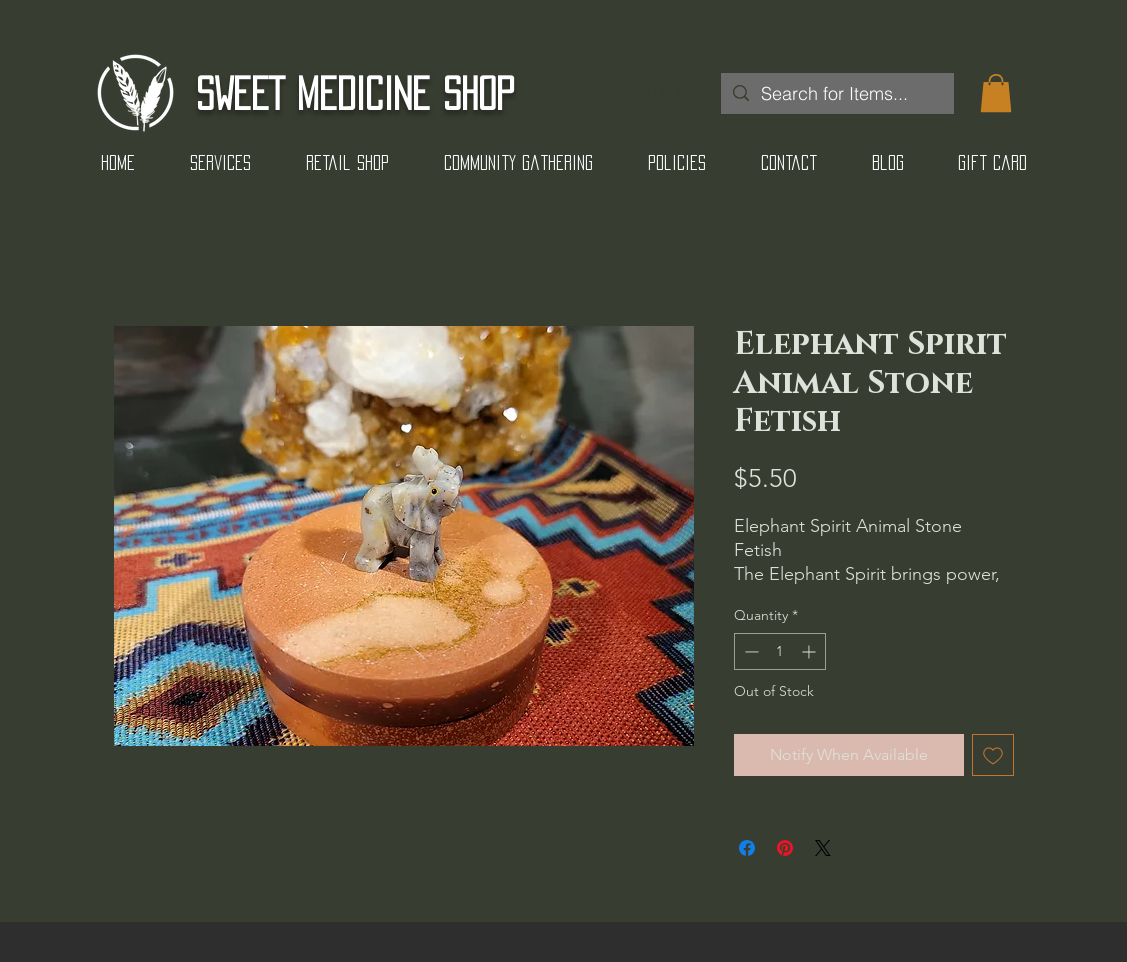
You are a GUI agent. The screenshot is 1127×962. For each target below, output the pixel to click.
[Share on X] (823, 848)
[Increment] (810, 651)
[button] (996, 93)
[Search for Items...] (836, 93)
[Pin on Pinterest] (785, 848)
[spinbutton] (780, 651)
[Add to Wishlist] (993, 755)
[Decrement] (749, 651)
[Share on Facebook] (747, 848)
